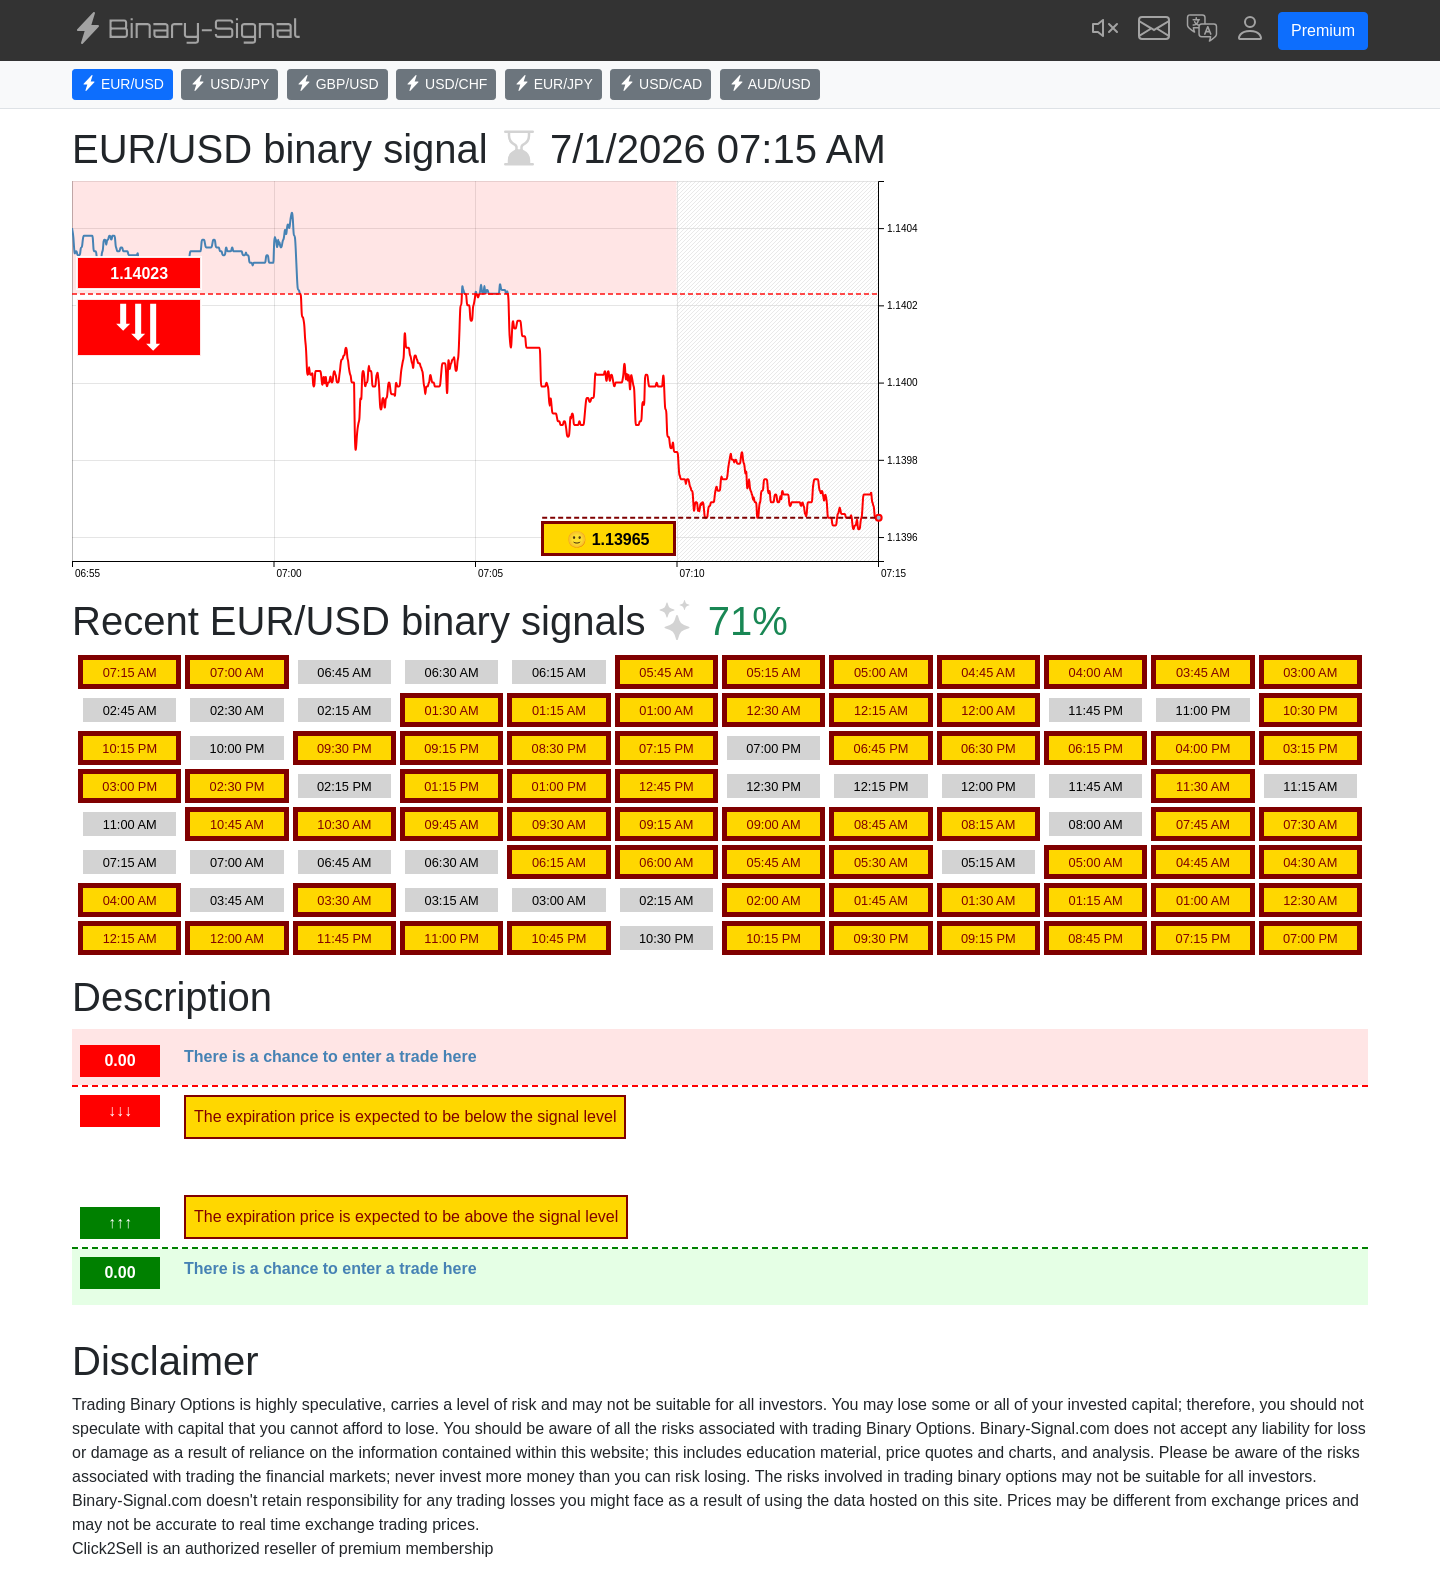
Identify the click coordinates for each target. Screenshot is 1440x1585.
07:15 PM (666, 748)
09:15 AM (666, 824)
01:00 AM (666, 710)
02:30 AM (237, 710)
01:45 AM (881, 900)
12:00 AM (988, 710)
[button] (1202, 30)
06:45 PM (881, 748)
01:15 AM (559, 710)
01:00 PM (559, 786)
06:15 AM (559, 672)
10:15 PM (129, 748)
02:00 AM (774, 900)
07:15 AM (130, 672)
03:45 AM (1203, 672)
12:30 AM (774, 710)
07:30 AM (1310, 824)
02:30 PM (237, 786)
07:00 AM (237, 672)
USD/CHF (446, 84)
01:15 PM (451, 786)
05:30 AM (881, 862)
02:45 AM (130, 710)
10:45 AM (237, 824)
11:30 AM (1203, 786)
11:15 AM (1310, 786)
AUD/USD (770, 84)
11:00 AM (130, 824)
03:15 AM (452, 900)
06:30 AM (452, 672)
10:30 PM (1310, 710)
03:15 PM (1310, 748)
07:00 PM (773, 748)
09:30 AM (559, 824)
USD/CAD (660, 84)
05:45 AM (666, 672)
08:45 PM (1095, 938)
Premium (1323, 30)
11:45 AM (1096, 786)
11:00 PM (1203, 710)
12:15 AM (881, 710)
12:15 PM (881, 786)
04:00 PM (1203, 748)
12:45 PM (666, 786)
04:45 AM (988, 672)
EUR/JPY (553, 84)
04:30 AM (1310, 862)
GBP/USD (337, 84)
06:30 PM (988, 748)
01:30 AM (452, 710)
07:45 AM (1203, 824)
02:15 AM (344, 710)
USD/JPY (229, 84)
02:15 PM (344, 786)
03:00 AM (1310, 672)
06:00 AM (666, 862)
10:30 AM (344, 824)
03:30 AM (344, 900)
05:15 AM (774, 672)
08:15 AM (988, 824)
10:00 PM (237, 748)
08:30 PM (559, 748)
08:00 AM (1096, 824)
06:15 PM (1095, 748)
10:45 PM (559, 938)
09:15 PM (451, 748)
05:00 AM (881, 672)
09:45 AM (452, 824)
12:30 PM (773, 786)
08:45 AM (881, 824)
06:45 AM (344, 672)
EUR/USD (122, 84)
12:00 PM (988, 786)
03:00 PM (129, 786)
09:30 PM (344, 748)
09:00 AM (774, 824)
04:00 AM (1096, 672)
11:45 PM (1095, 710)
